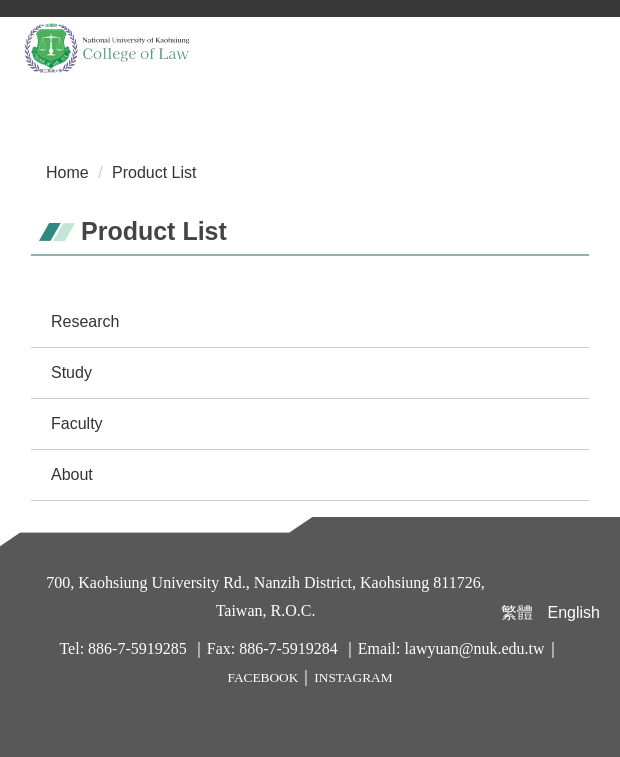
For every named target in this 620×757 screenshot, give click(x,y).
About (72, 474)
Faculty (77, 423)
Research (85, 321)
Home (67, 172)
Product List (154, 172)
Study (71, 372)
